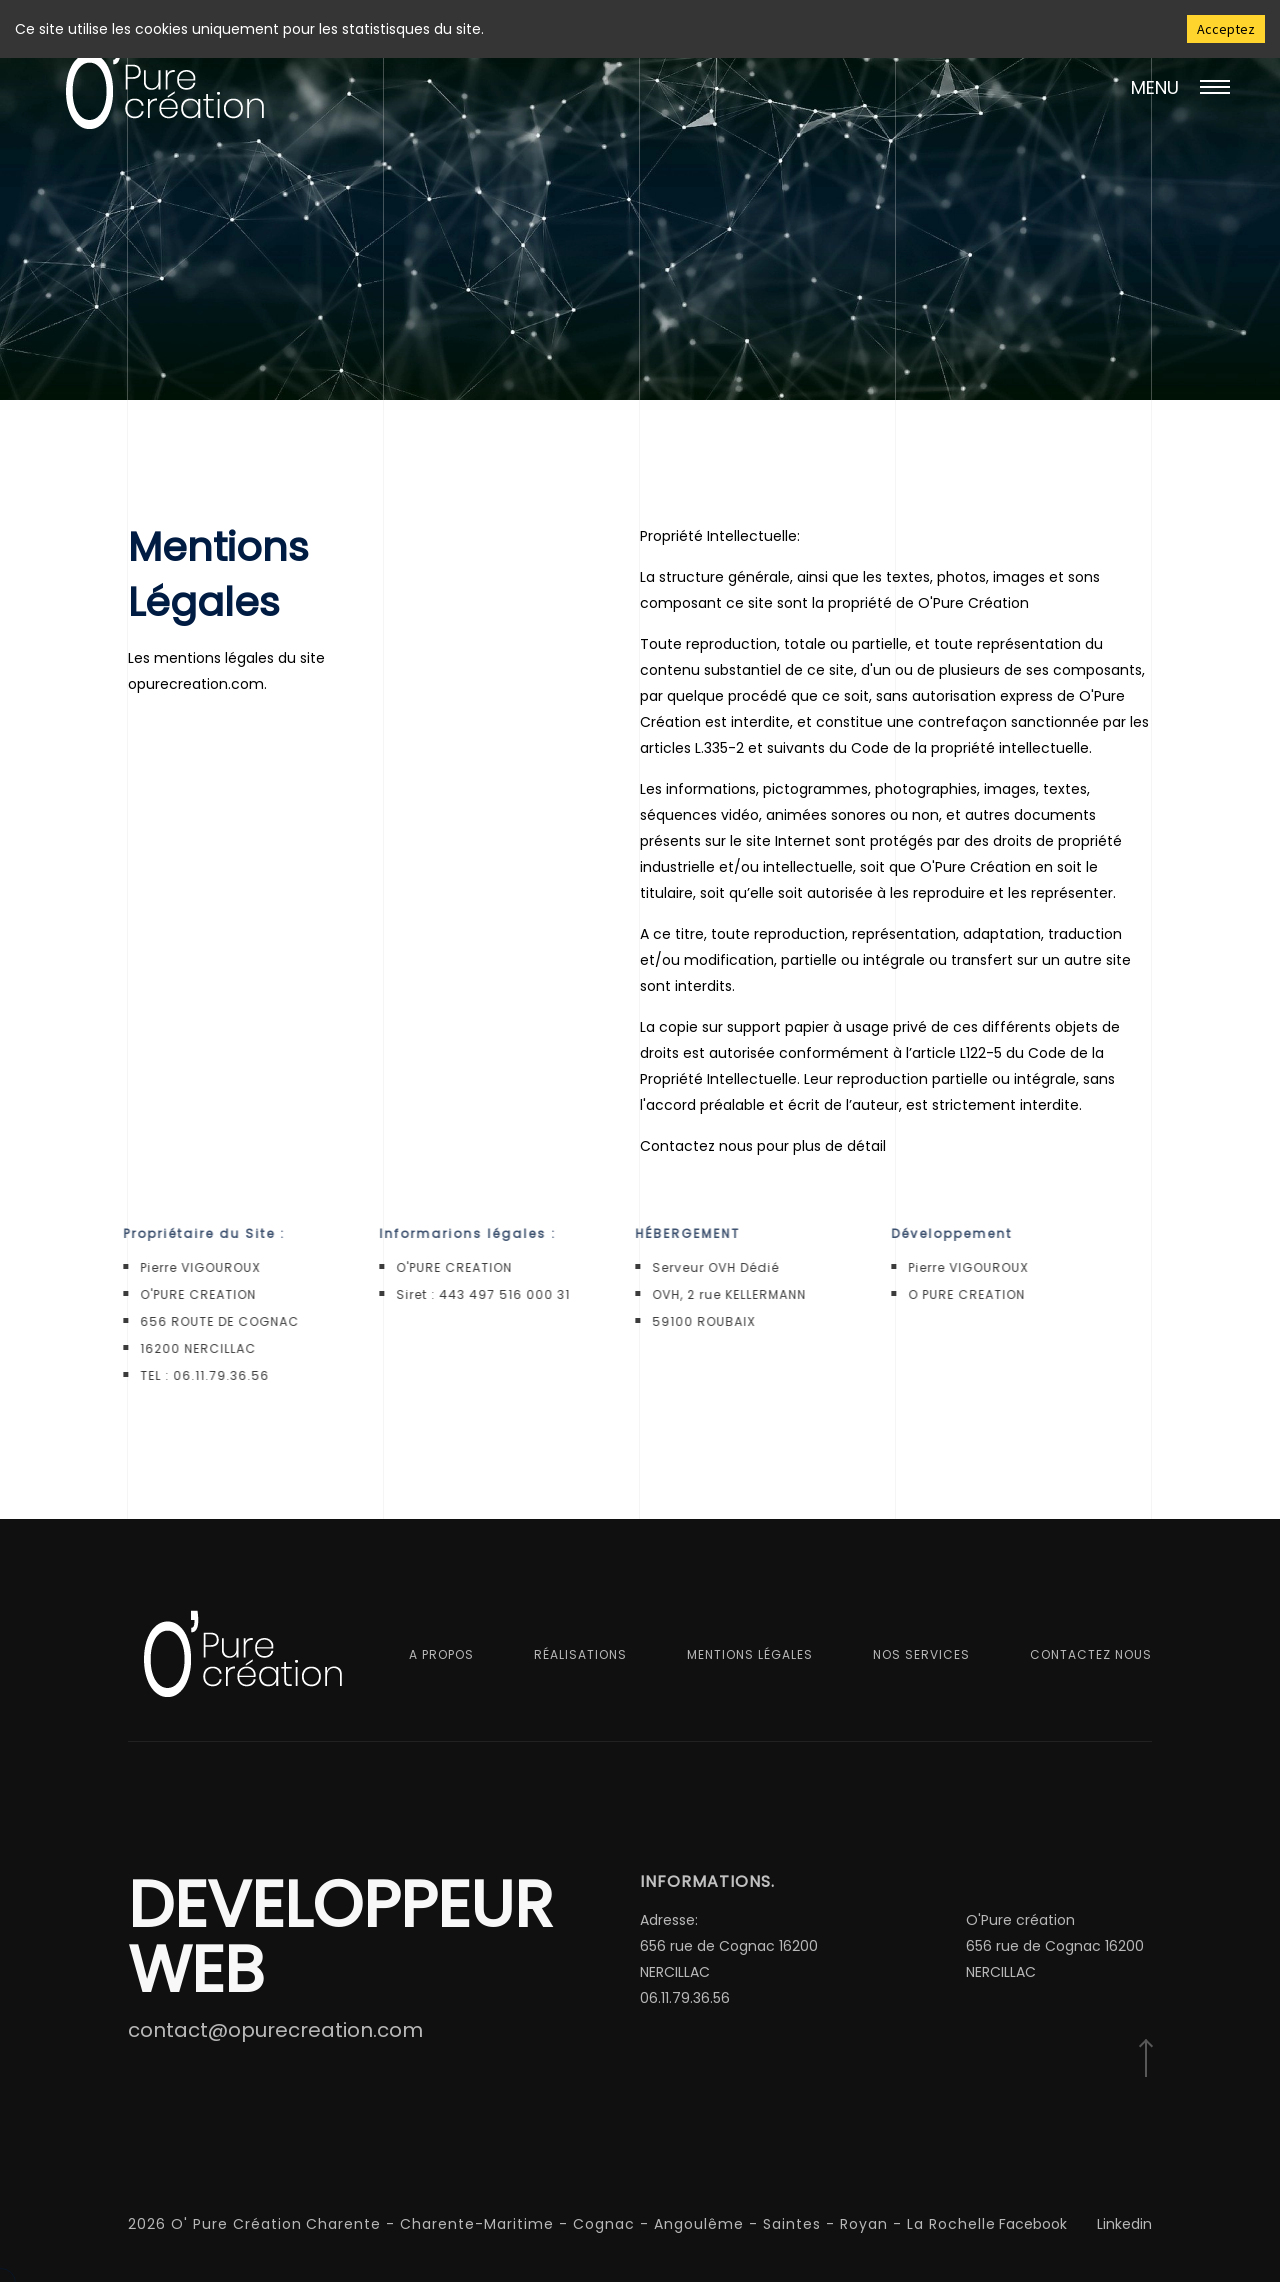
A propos (441, 1654)
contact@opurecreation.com (275, 2030)
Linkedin (1124, 2224)
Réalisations (580, 1654)
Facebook (1033, 2224)
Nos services (921, 1654)
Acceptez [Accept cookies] (1226, 29)
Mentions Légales (750, 1654)
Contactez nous (1091, 1654)
